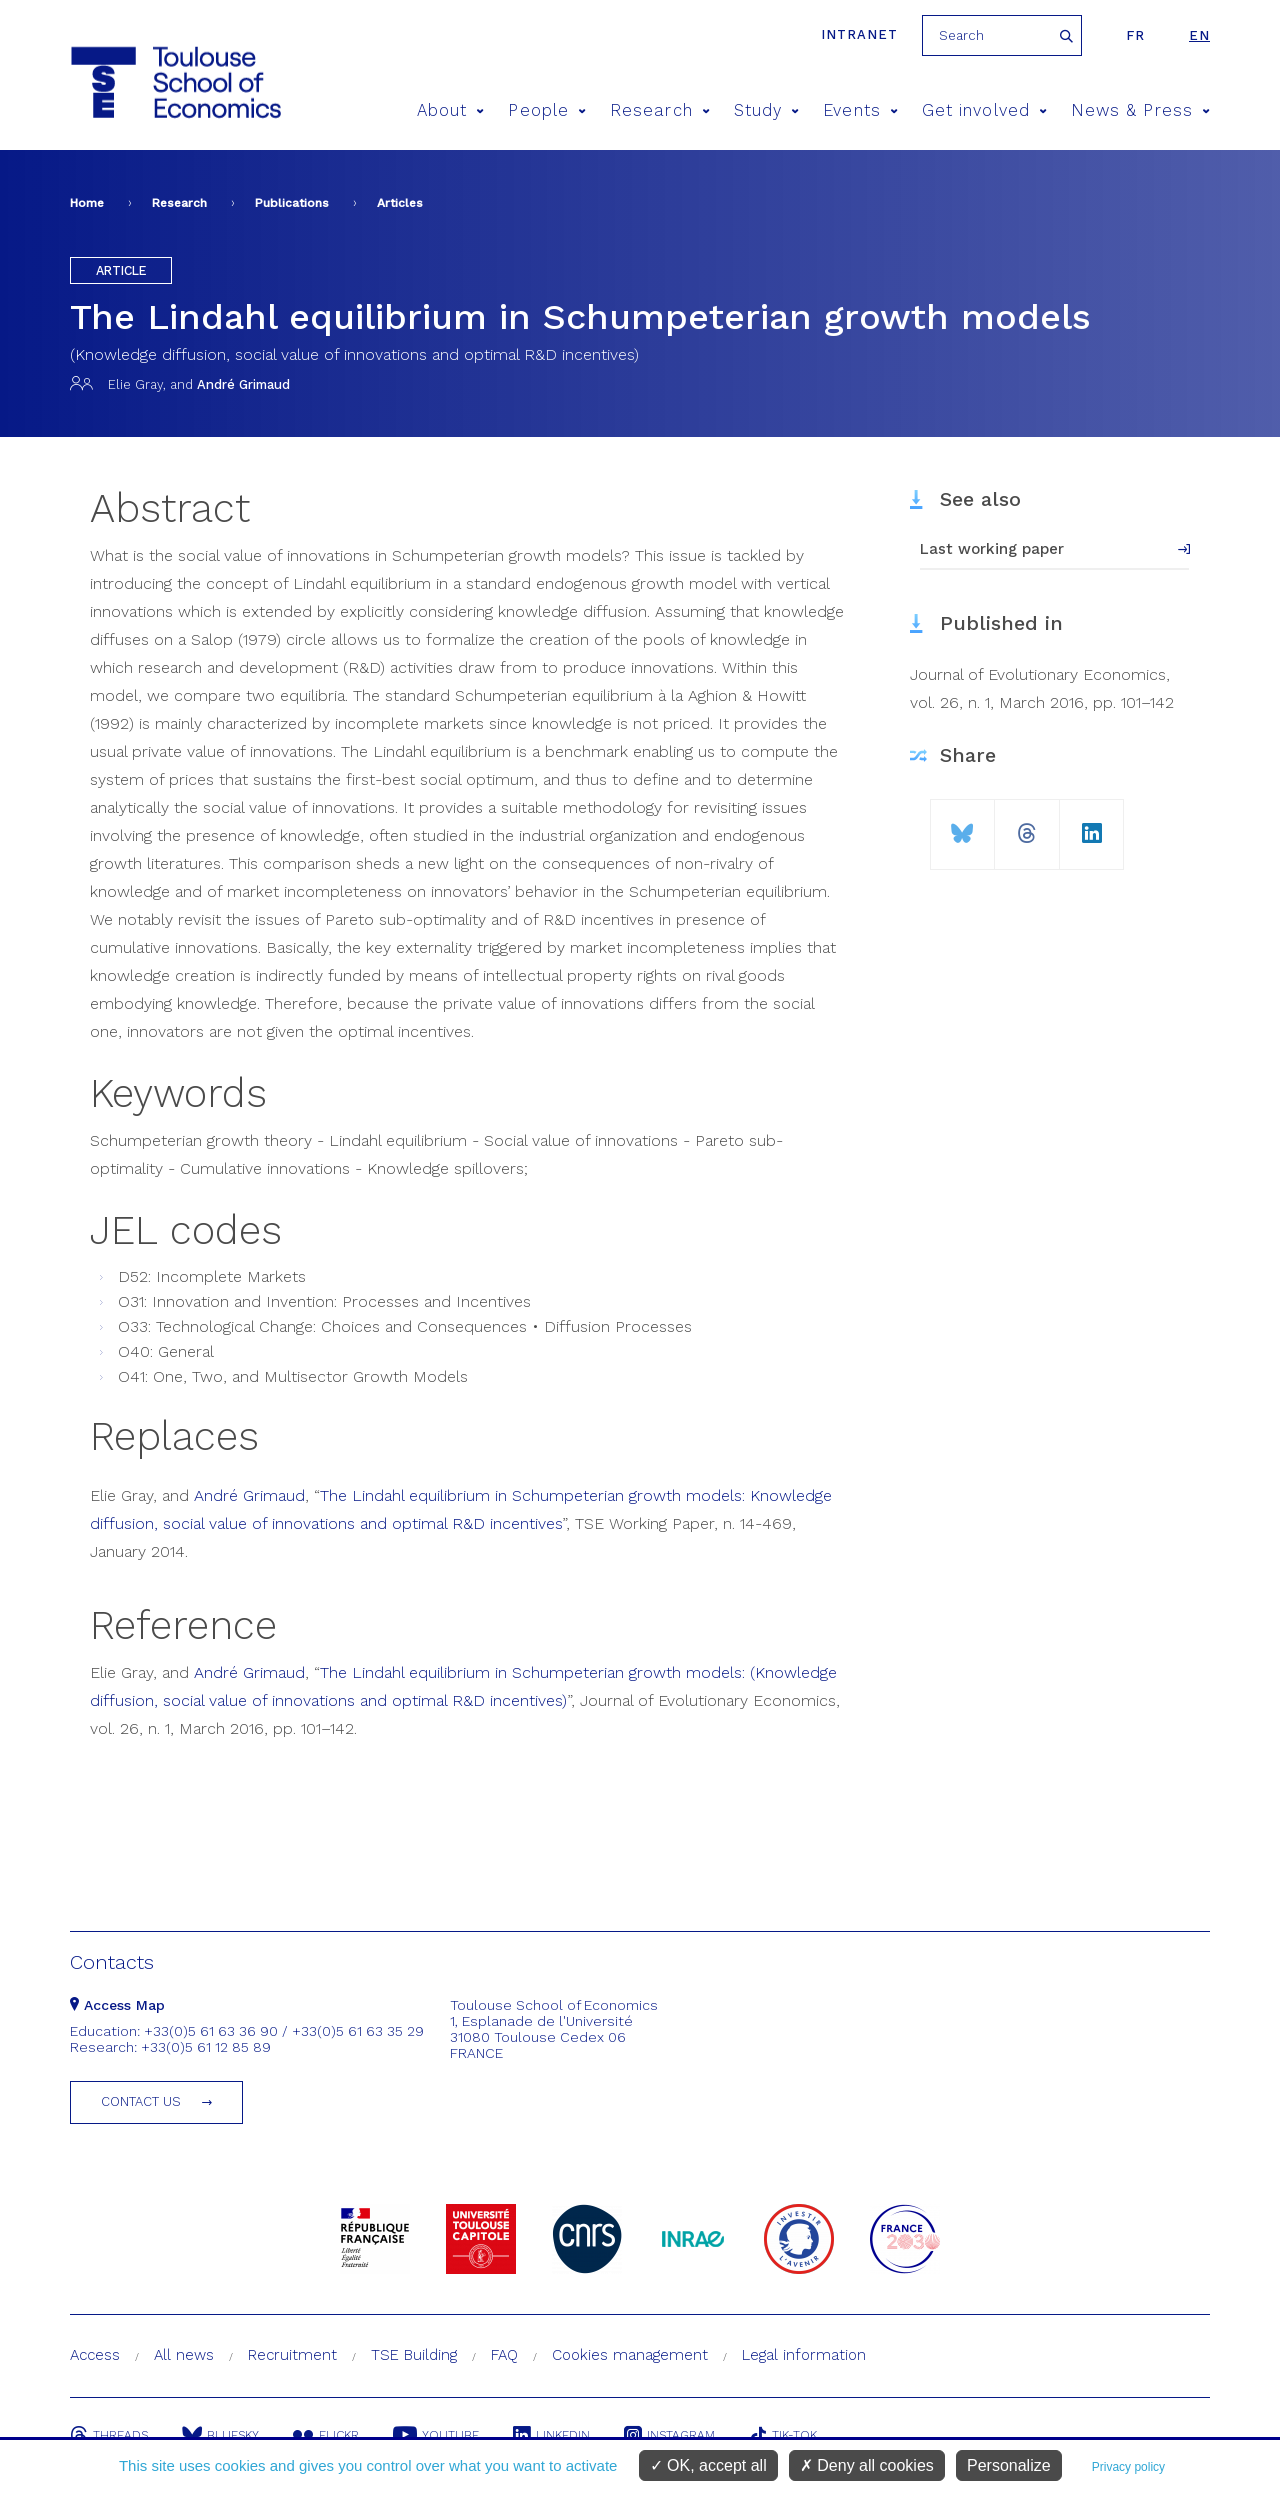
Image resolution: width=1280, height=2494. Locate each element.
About (451, 110)
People (547, 110)
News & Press (1140, 110)
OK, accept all (708, 2465)
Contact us (141, 2101)
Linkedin (551, 2435)
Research (660, 110)
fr (1135, 35)
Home (87, 203)
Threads (109, 2435)
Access (95, 2355)
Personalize (1009, 2465)
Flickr (326, 2435)
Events (860, 110)
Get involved (984, 110)
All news (184, 2355)
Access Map (117, 2005)
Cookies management (630, 2355)
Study (767, 110)
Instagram (669, 2435)
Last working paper (992, 549)
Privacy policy (1128, 2467)
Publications (292, 203)
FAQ (504, 2355)
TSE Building (414, 2355)
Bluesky (220, 2435)
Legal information (804, 2355)
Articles (400, 203)
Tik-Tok (783, 2435)
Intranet (859, 34)
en (1199, 35)
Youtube (436, 2435)
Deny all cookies (867, 2465)
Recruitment (292, 2355)
